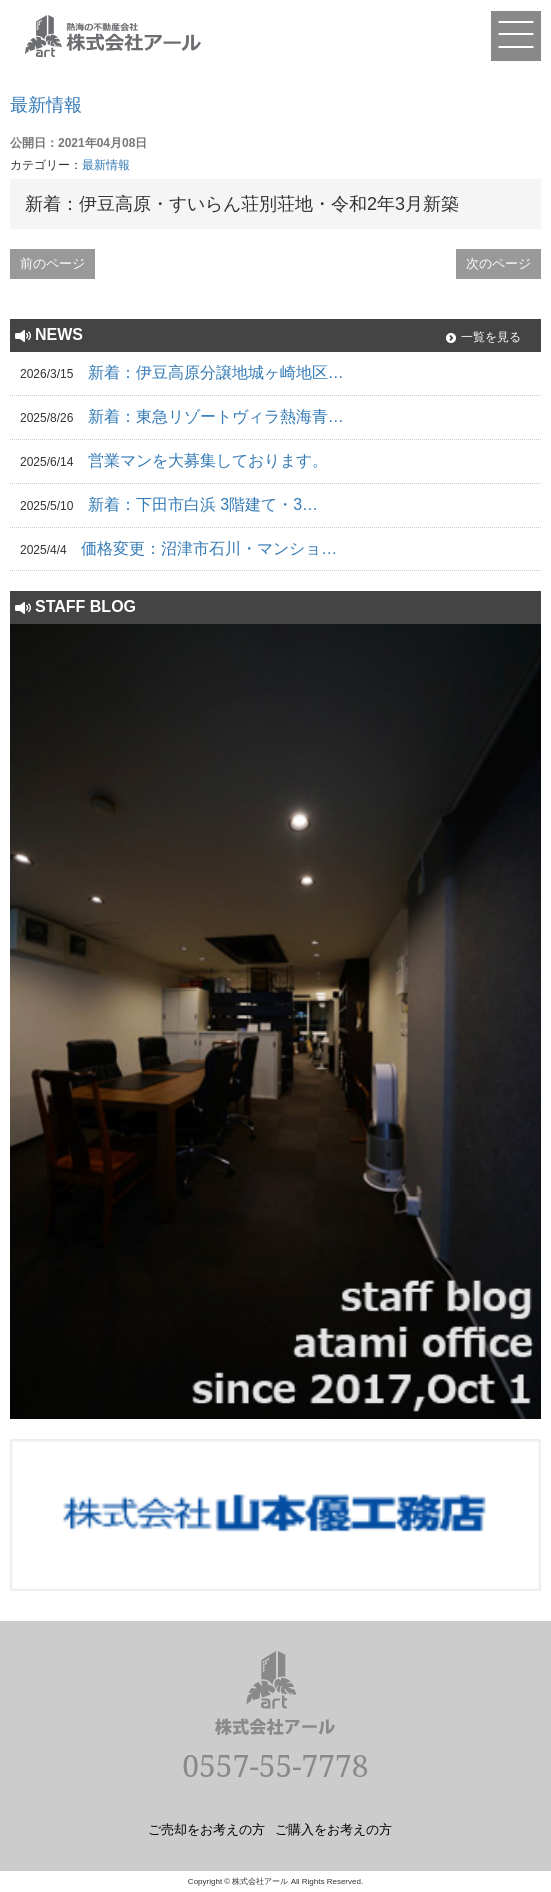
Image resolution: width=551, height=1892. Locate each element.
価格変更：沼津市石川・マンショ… (209, 548)
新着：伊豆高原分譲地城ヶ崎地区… (216, 372)
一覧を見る (491, 337)
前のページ (52, 263)
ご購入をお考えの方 (333, 1829)
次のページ (498, 263)
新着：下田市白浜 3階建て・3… (203, 504)
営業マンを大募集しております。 (208, 460)
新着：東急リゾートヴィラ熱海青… (216, 416)
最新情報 (46, 105)
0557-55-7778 (275, 1765)
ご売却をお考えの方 (206, 1829)
